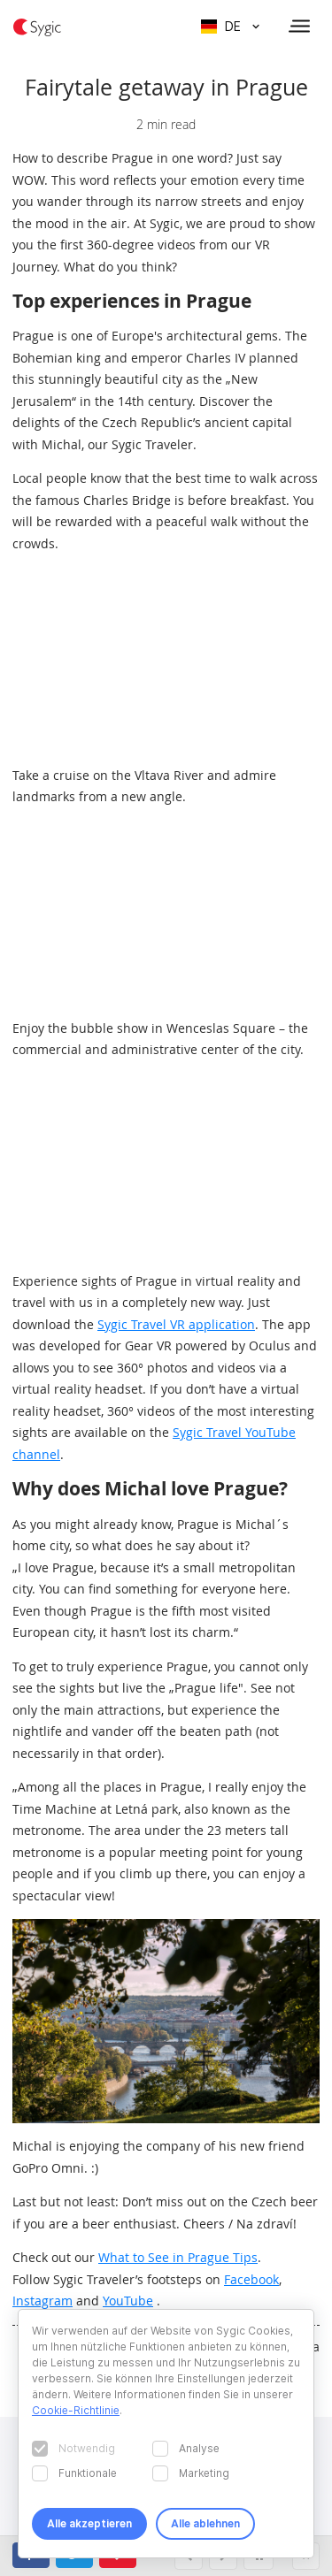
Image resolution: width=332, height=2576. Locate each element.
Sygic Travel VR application (176, 1324)
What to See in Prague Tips (178, 2257)
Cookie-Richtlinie (76, 2410)
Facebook (251, 2279)
